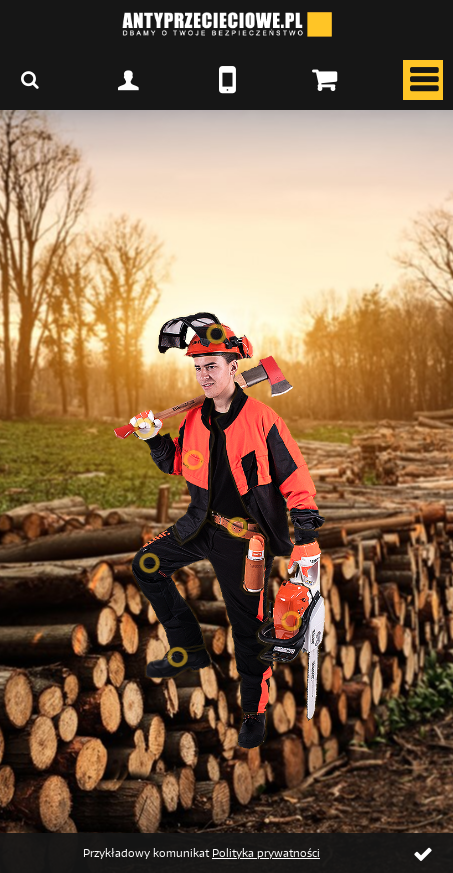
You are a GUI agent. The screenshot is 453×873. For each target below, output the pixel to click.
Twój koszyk (324, 80)
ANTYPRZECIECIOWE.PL (227, 25)
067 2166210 (227, 80)
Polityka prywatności (266, 853)
